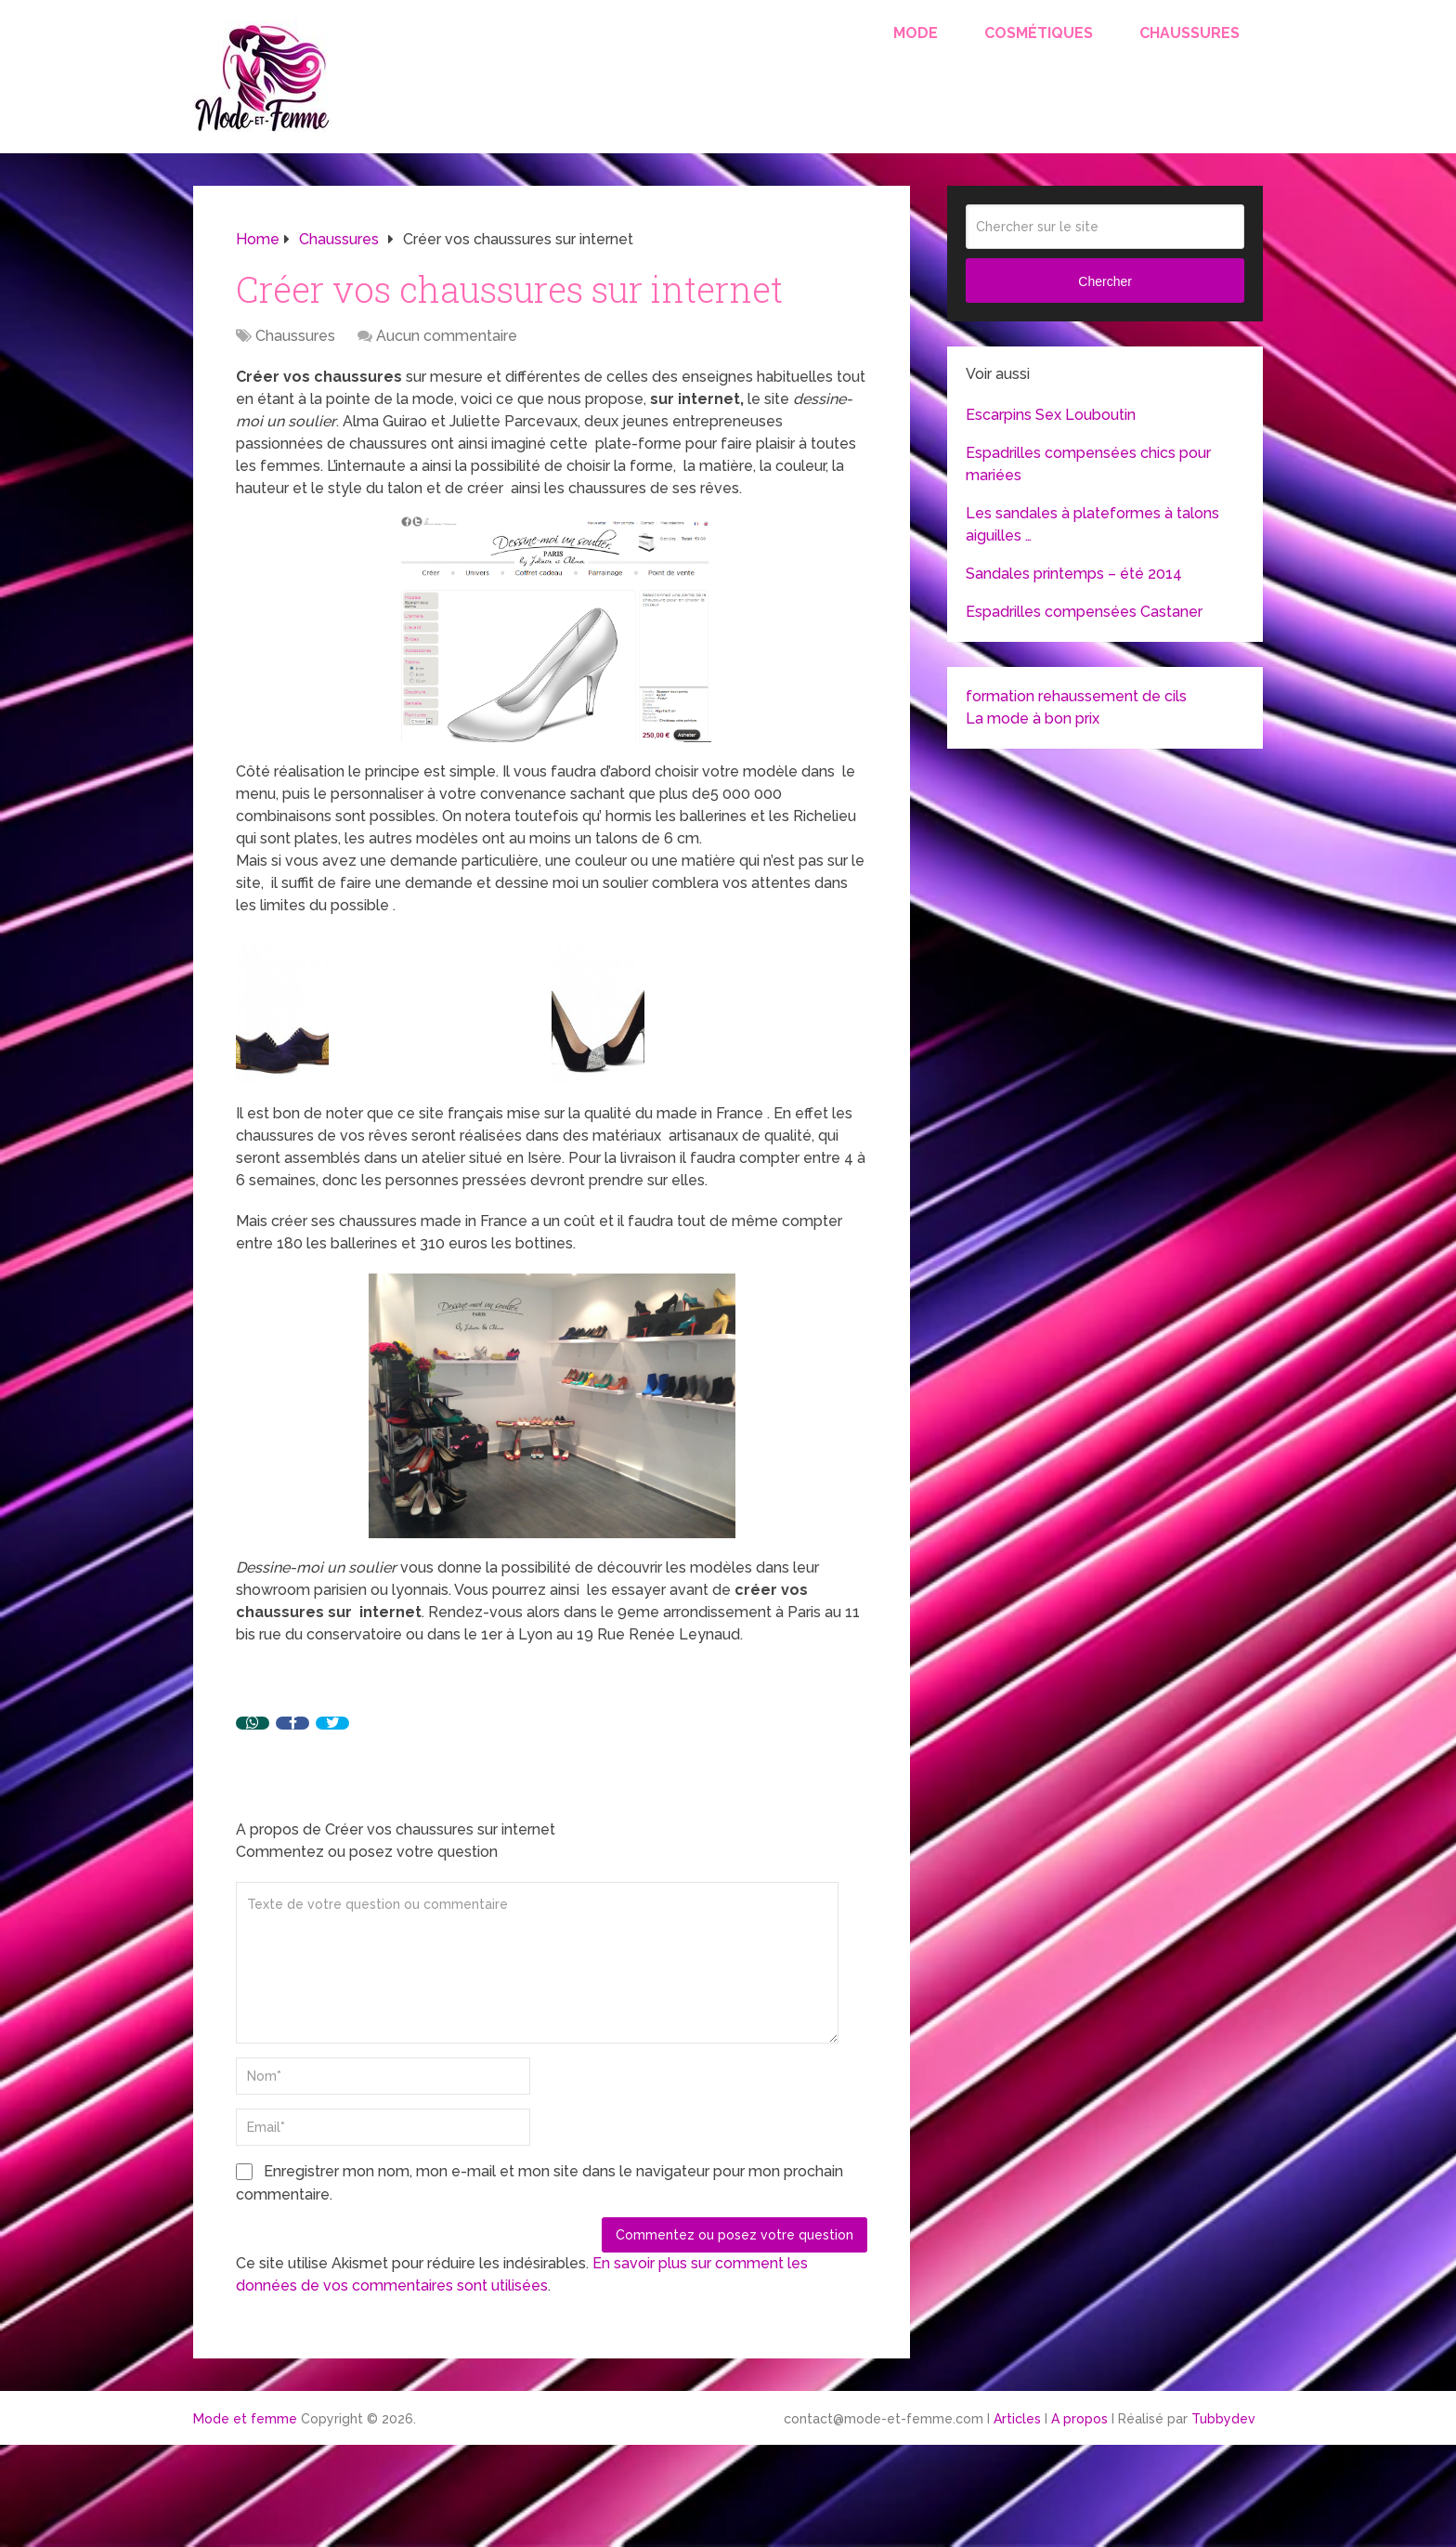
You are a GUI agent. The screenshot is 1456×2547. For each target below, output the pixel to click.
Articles (1017, 2418)
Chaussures (1189, 33)
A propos (1079, 2418)
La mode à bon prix (1032, 718)
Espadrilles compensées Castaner (1084, 611)
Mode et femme (245, 2418)
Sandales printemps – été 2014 (1074, 573)
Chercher (1105, 281)
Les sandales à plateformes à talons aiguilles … (1092, 524)
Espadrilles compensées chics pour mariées (1088, 464)
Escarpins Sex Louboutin (1051, 415)
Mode (915, 33)
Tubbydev (1223, 2418)
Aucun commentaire (446, 336)
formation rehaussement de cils (1076, 696)
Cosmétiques (1038, 33)
